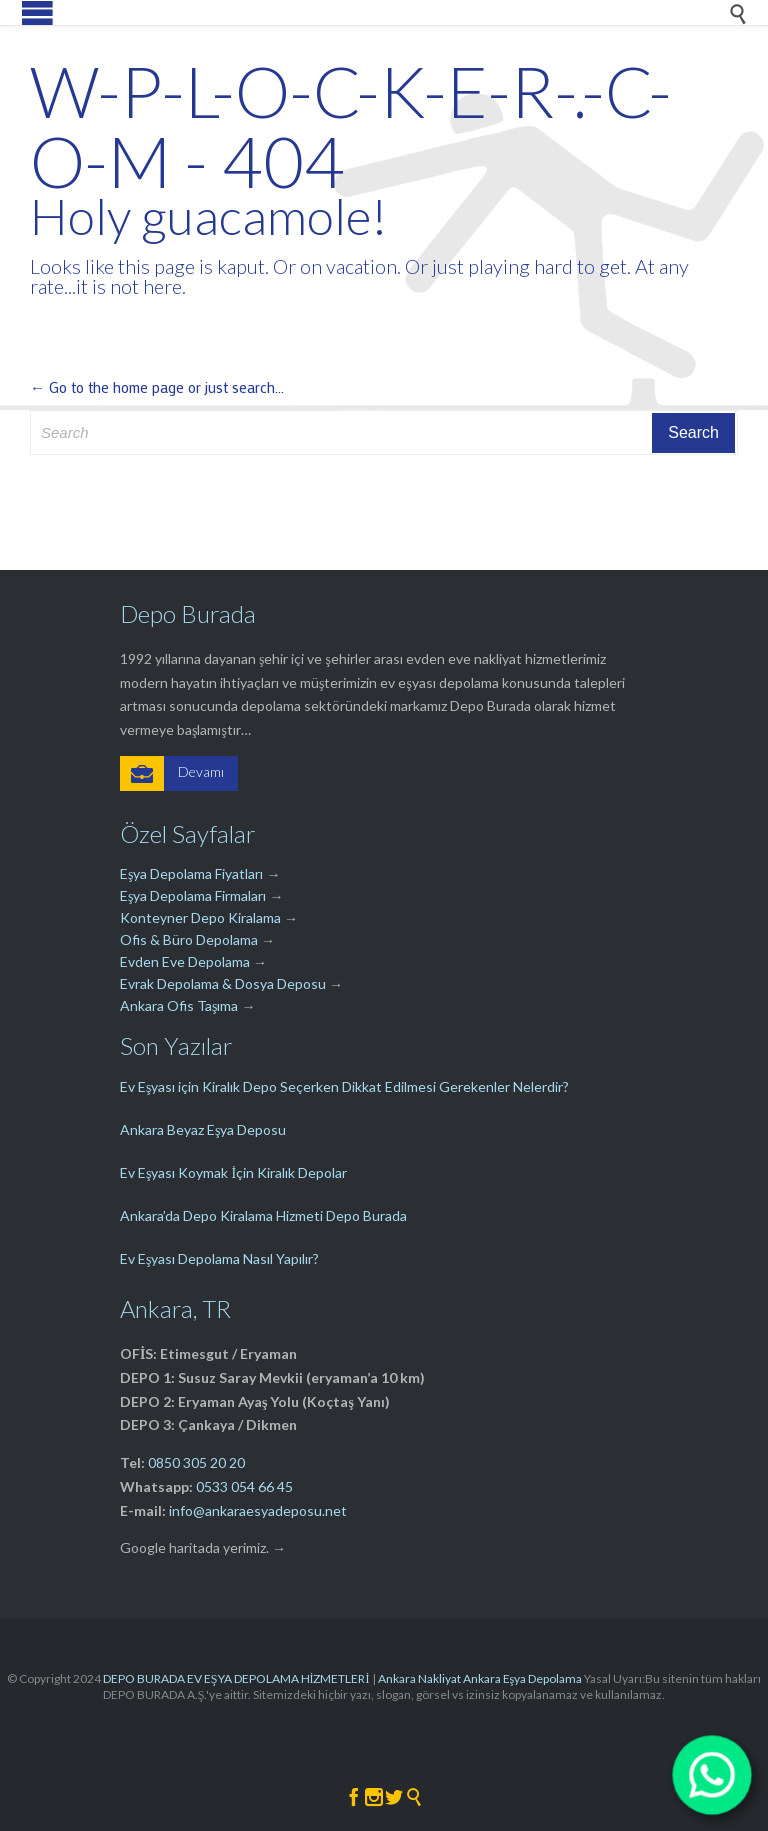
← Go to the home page (107, 387)
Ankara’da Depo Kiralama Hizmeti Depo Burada (263, 1215)
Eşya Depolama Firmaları (193, 895)
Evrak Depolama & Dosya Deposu (224, 983)
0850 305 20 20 (196, 1462)
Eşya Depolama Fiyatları (191, 873)
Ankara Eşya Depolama (523, 1678)
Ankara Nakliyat (419, 1678)
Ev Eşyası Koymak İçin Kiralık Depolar (233, 1172)
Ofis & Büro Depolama (189, 939)
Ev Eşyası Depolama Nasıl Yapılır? (219, 1258)
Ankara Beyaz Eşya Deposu (203, 1129)
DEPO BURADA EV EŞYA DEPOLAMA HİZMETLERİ (236, 1678)
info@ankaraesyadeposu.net (258, 1510)
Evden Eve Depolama (185, 961)
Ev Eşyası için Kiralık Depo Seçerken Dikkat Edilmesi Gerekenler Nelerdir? (344, 1086)
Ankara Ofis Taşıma (179, 1005)
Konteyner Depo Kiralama (200, 917)
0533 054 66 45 (244, 1486)
